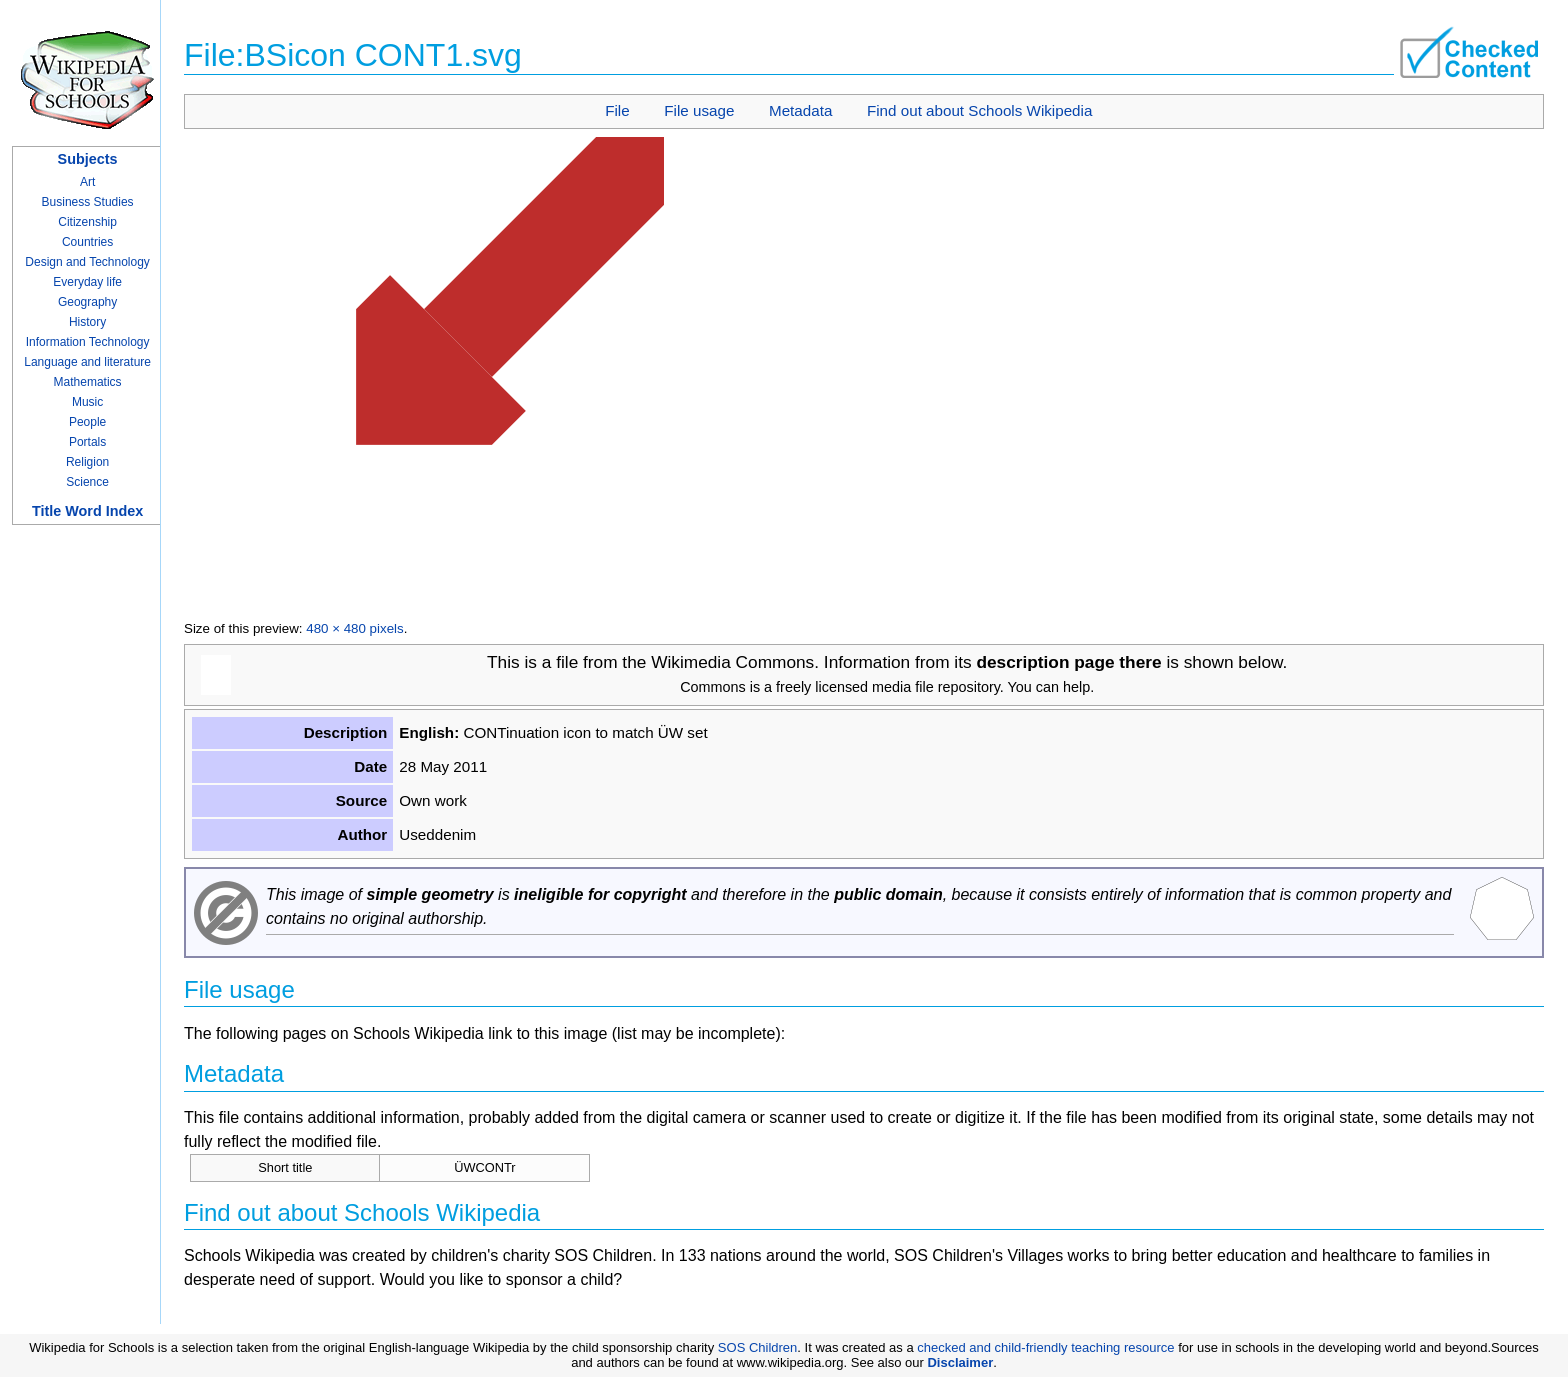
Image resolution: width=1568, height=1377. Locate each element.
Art (87, 182)
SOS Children (757, 1347)
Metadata (800, 110)
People (87, 422)
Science (87, 482)
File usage (699, 110)
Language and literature (87, 362)
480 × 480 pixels (354, 628)
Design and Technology (87, 262)
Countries (87, 242)
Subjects (88, 159)
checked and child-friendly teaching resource (1045, 1347)
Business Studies (88, 202)
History (87, 322)
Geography (87, 302)
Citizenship (87, 222)
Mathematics (88, 382)
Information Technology (88, 342)
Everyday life (87, 282)
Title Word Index (87, 511)
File (617, 110)
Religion (87, 462)
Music (87, 402)
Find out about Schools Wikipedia (979, 110)
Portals (87, 442)
